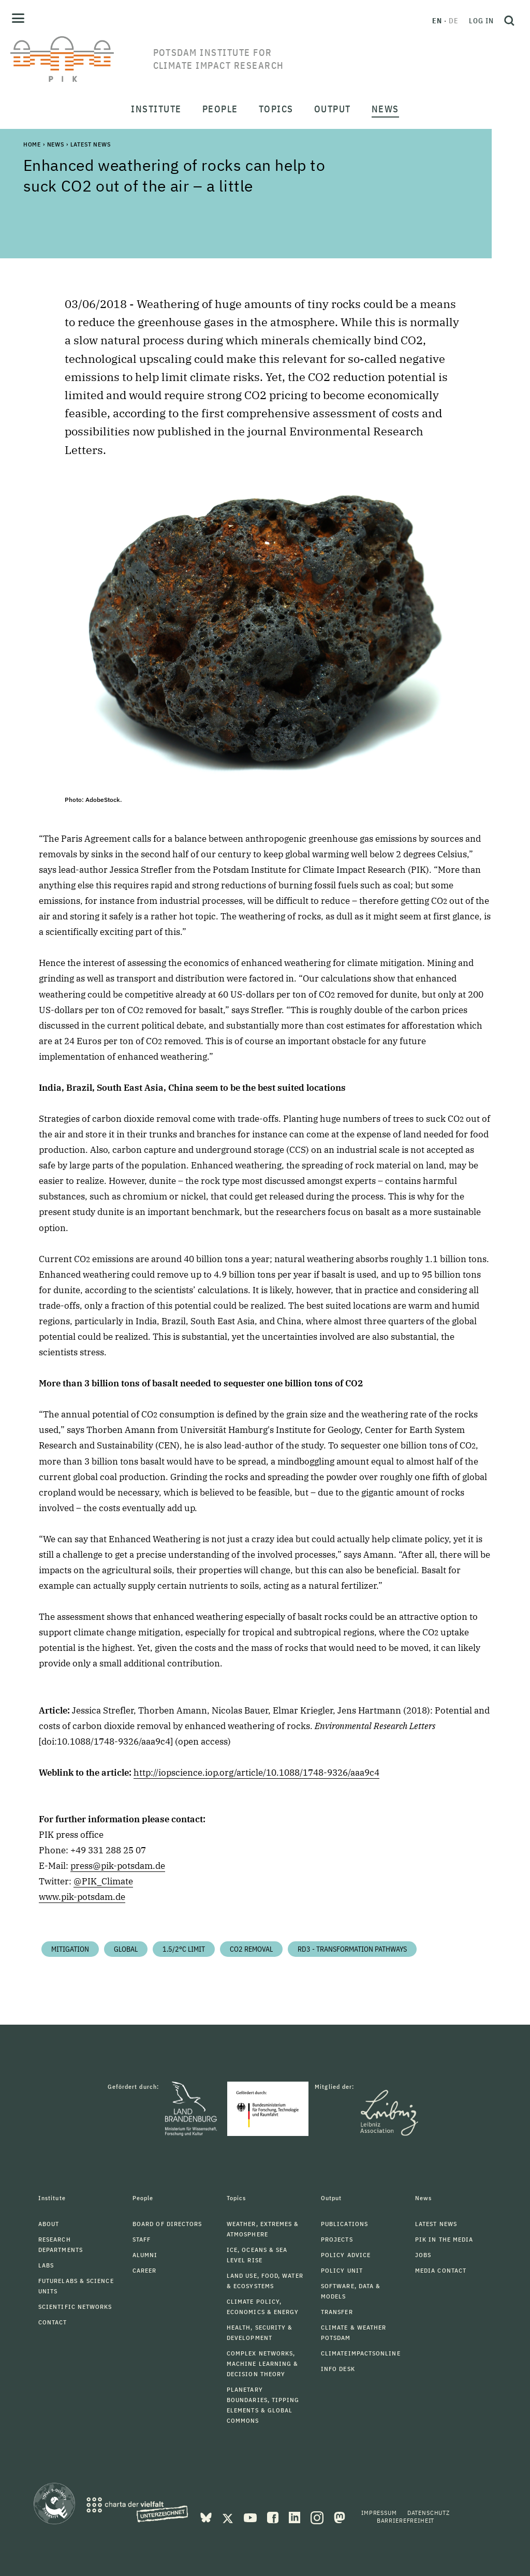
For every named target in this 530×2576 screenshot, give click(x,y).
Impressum (379, 2512)
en (437, 20)
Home (32, 144)
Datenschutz (428, 2512)
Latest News (90, 144)
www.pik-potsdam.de (82, 1896)
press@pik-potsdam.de (117, 1865)
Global (126, 1949)
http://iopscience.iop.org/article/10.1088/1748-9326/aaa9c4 (256, 1772)
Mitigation (70, 1949)
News (55, 144)
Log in (481, 20)
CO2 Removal (251, 1949)
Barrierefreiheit (405, 2520)
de (454, 20)
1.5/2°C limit (184, 1949)
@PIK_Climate (103, 1881)
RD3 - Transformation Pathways (352, 1949)
